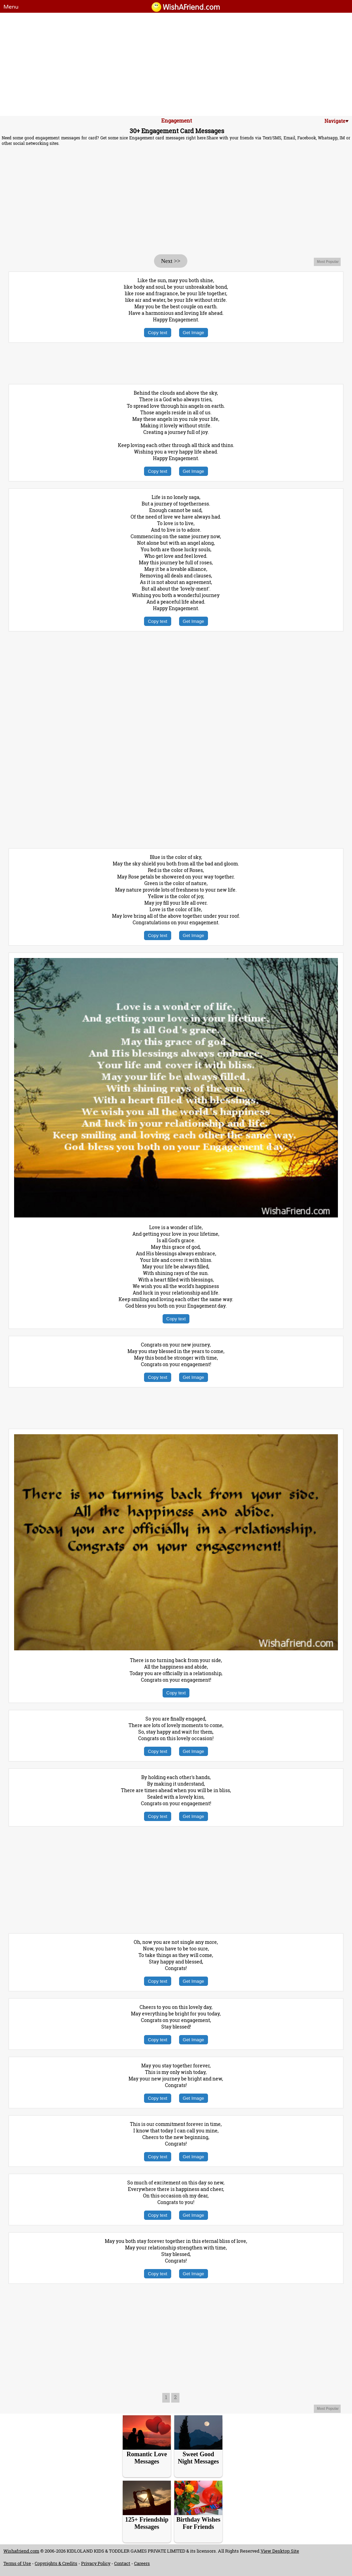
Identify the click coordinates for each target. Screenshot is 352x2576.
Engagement (176, 120)
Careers (142, 2563)
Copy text (157, 332)
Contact (122, 2563)
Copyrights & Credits (56, 2563)
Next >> (170, 261)
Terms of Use (17, 2563)
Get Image (193, 332)
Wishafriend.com (21, 2551)
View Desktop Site (280, 2551)
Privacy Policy (95, 2563)
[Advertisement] (176, 64)
